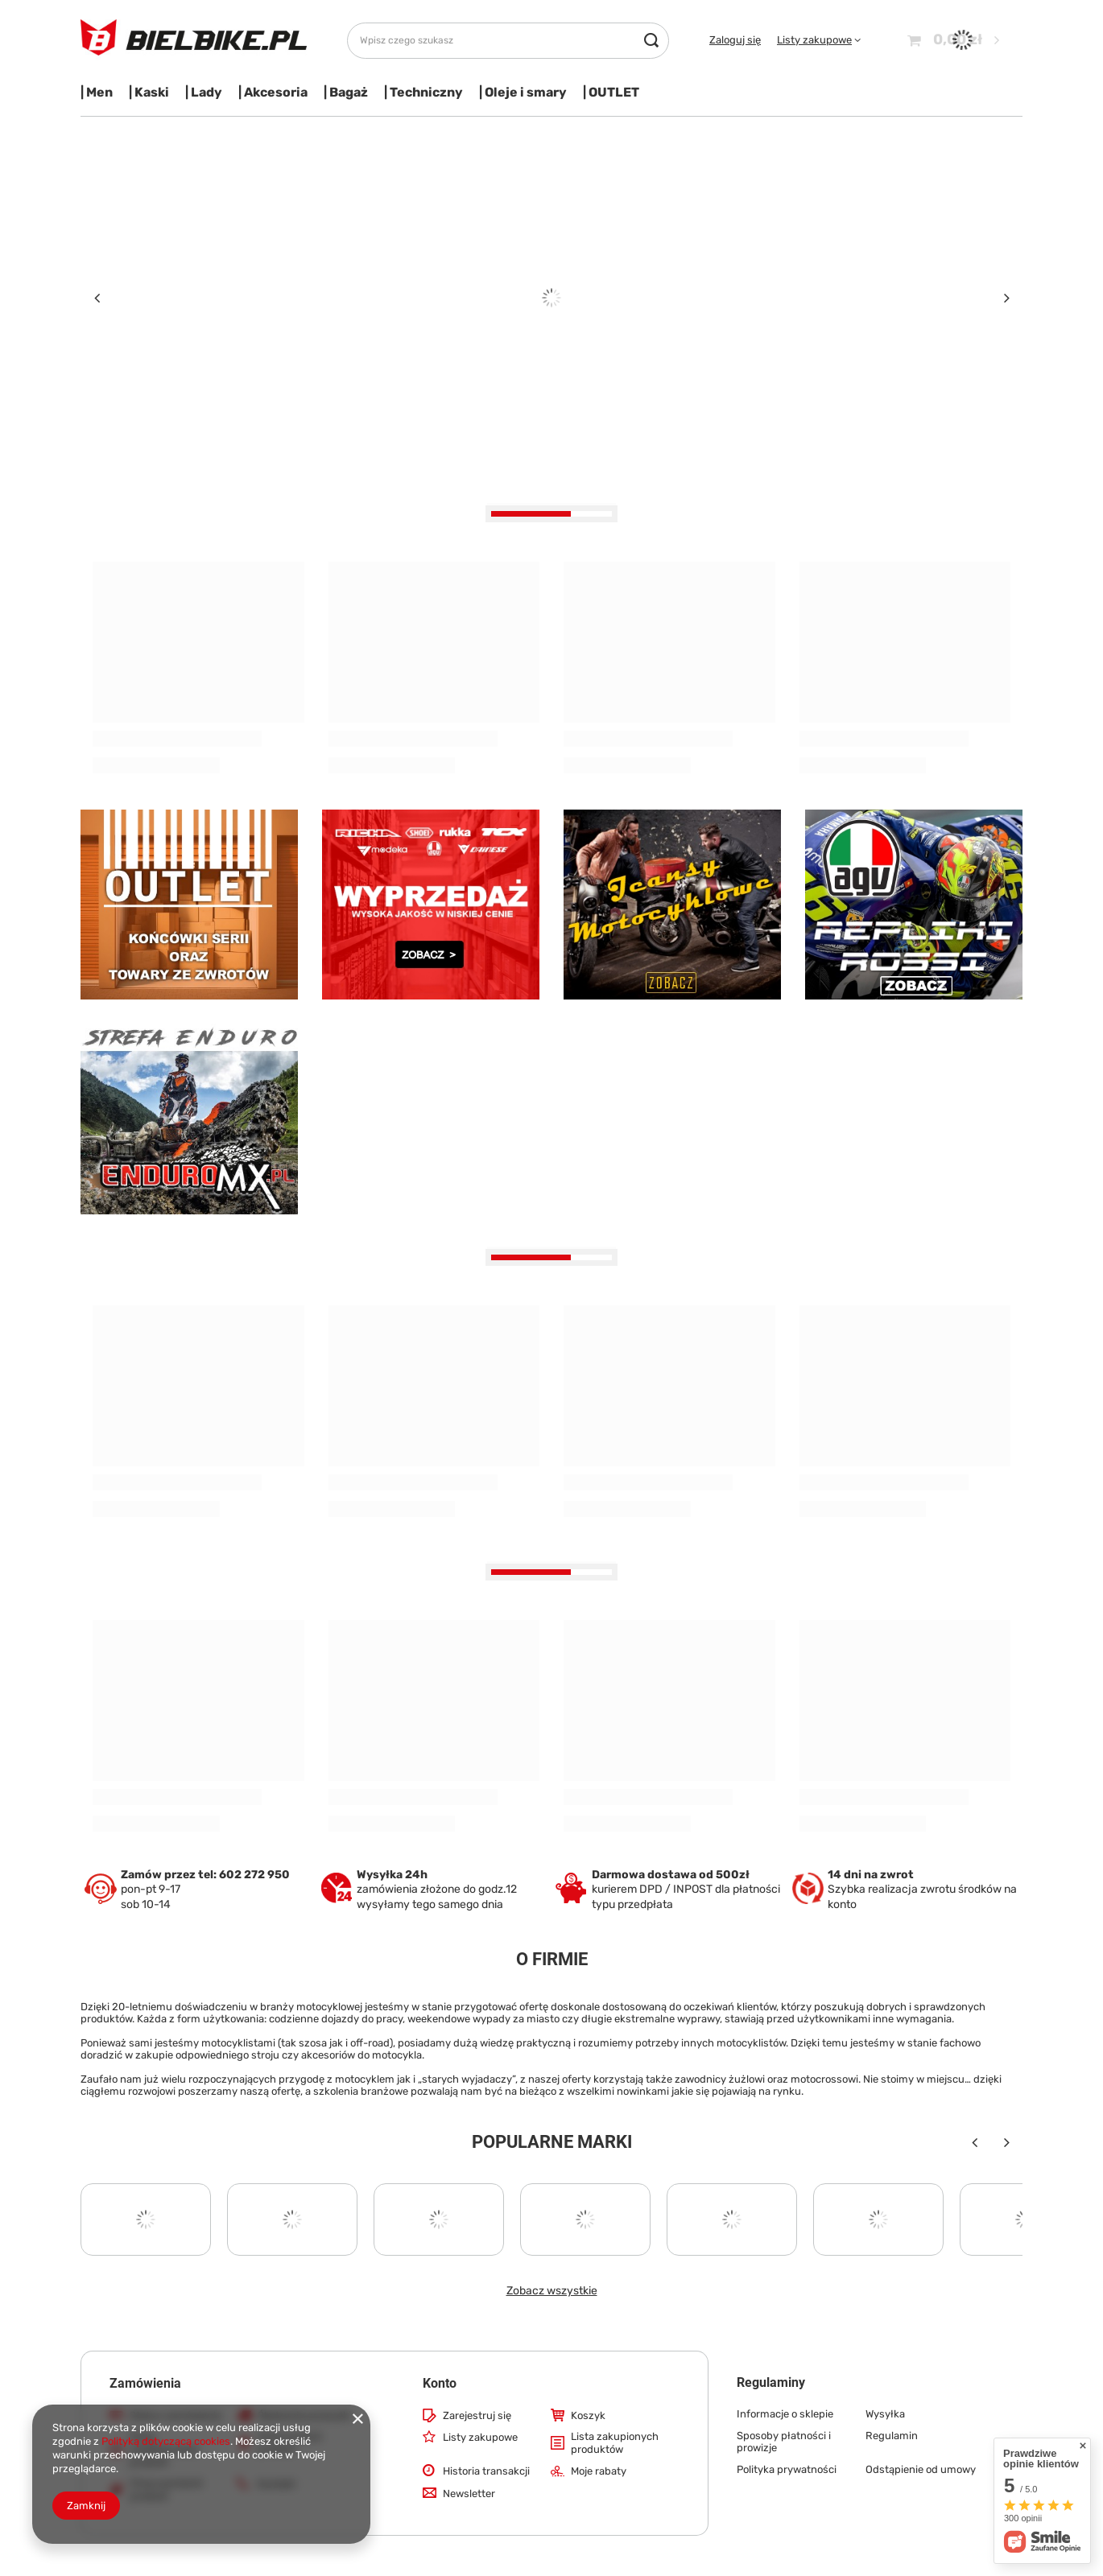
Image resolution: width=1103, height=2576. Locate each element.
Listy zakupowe (814, 40)
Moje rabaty (598, 2471)
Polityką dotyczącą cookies (165, 2441)
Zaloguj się (735, 40)
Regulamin (891, 2436)
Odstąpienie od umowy (920, 2469)
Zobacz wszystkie (551, 2291)
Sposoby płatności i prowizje (784, 2442)
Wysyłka (885, 2414)
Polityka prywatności (787, 2469)
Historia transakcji (486, 2471)
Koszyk (588, 2415)
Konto (439, 2383)
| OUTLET (611, 92)
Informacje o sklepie (785, 2414)
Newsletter (469, 2493)
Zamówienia (145, 2383)
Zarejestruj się (477, 2415)
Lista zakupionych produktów (615, 2442)
